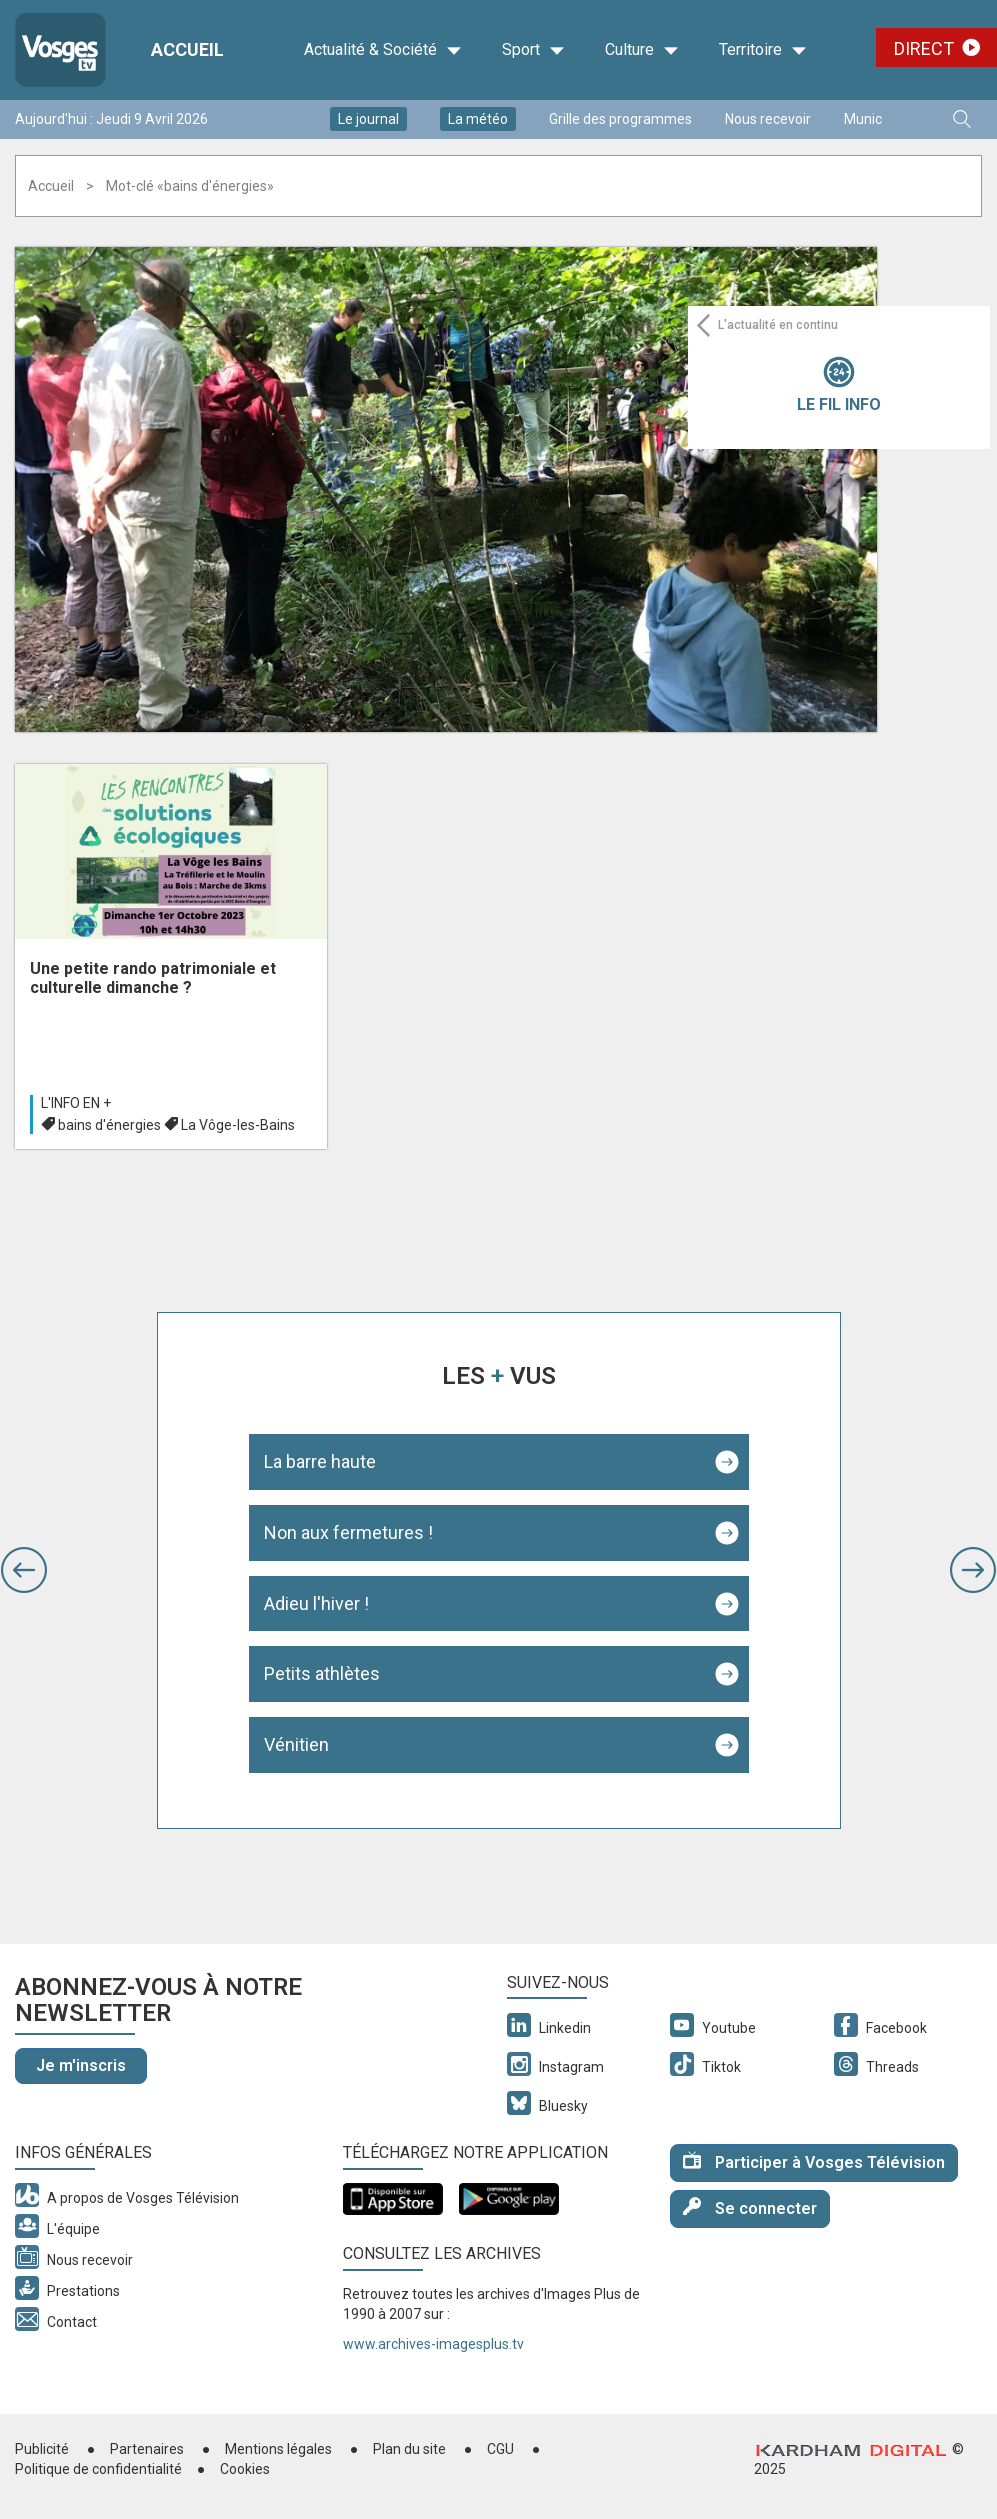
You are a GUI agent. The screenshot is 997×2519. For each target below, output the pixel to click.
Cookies (245, 2469)
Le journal (368, 119)
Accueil (51, 186)
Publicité (42, 2449)
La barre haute (320, 1461)
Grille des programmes (620, 119)
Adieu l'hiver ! (316, 1603)
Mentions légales (278, 2449)
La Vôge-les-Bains (238, 1125)
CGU (500, 2449)
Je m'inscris (81, 2065)
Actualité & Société (383, 50)
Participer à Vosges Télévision (814, 2161)
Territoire (763, 50)
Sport (533, 50)
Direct (924, 48)
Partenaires (147, 2449)
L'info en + (76, 1103)
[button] (24, 1570)
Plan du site (409, 2449)
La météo (478, 119)
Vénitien (296, 1744)
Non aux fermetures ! (348, 1532)
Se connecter (750, 2207)
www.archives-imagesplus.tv (433, 2344)
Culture (642, 50)
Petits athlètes (322, 1673)
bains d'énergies (109, 1125)
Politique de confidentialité (98, 2469)
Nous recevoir (768, 119)
